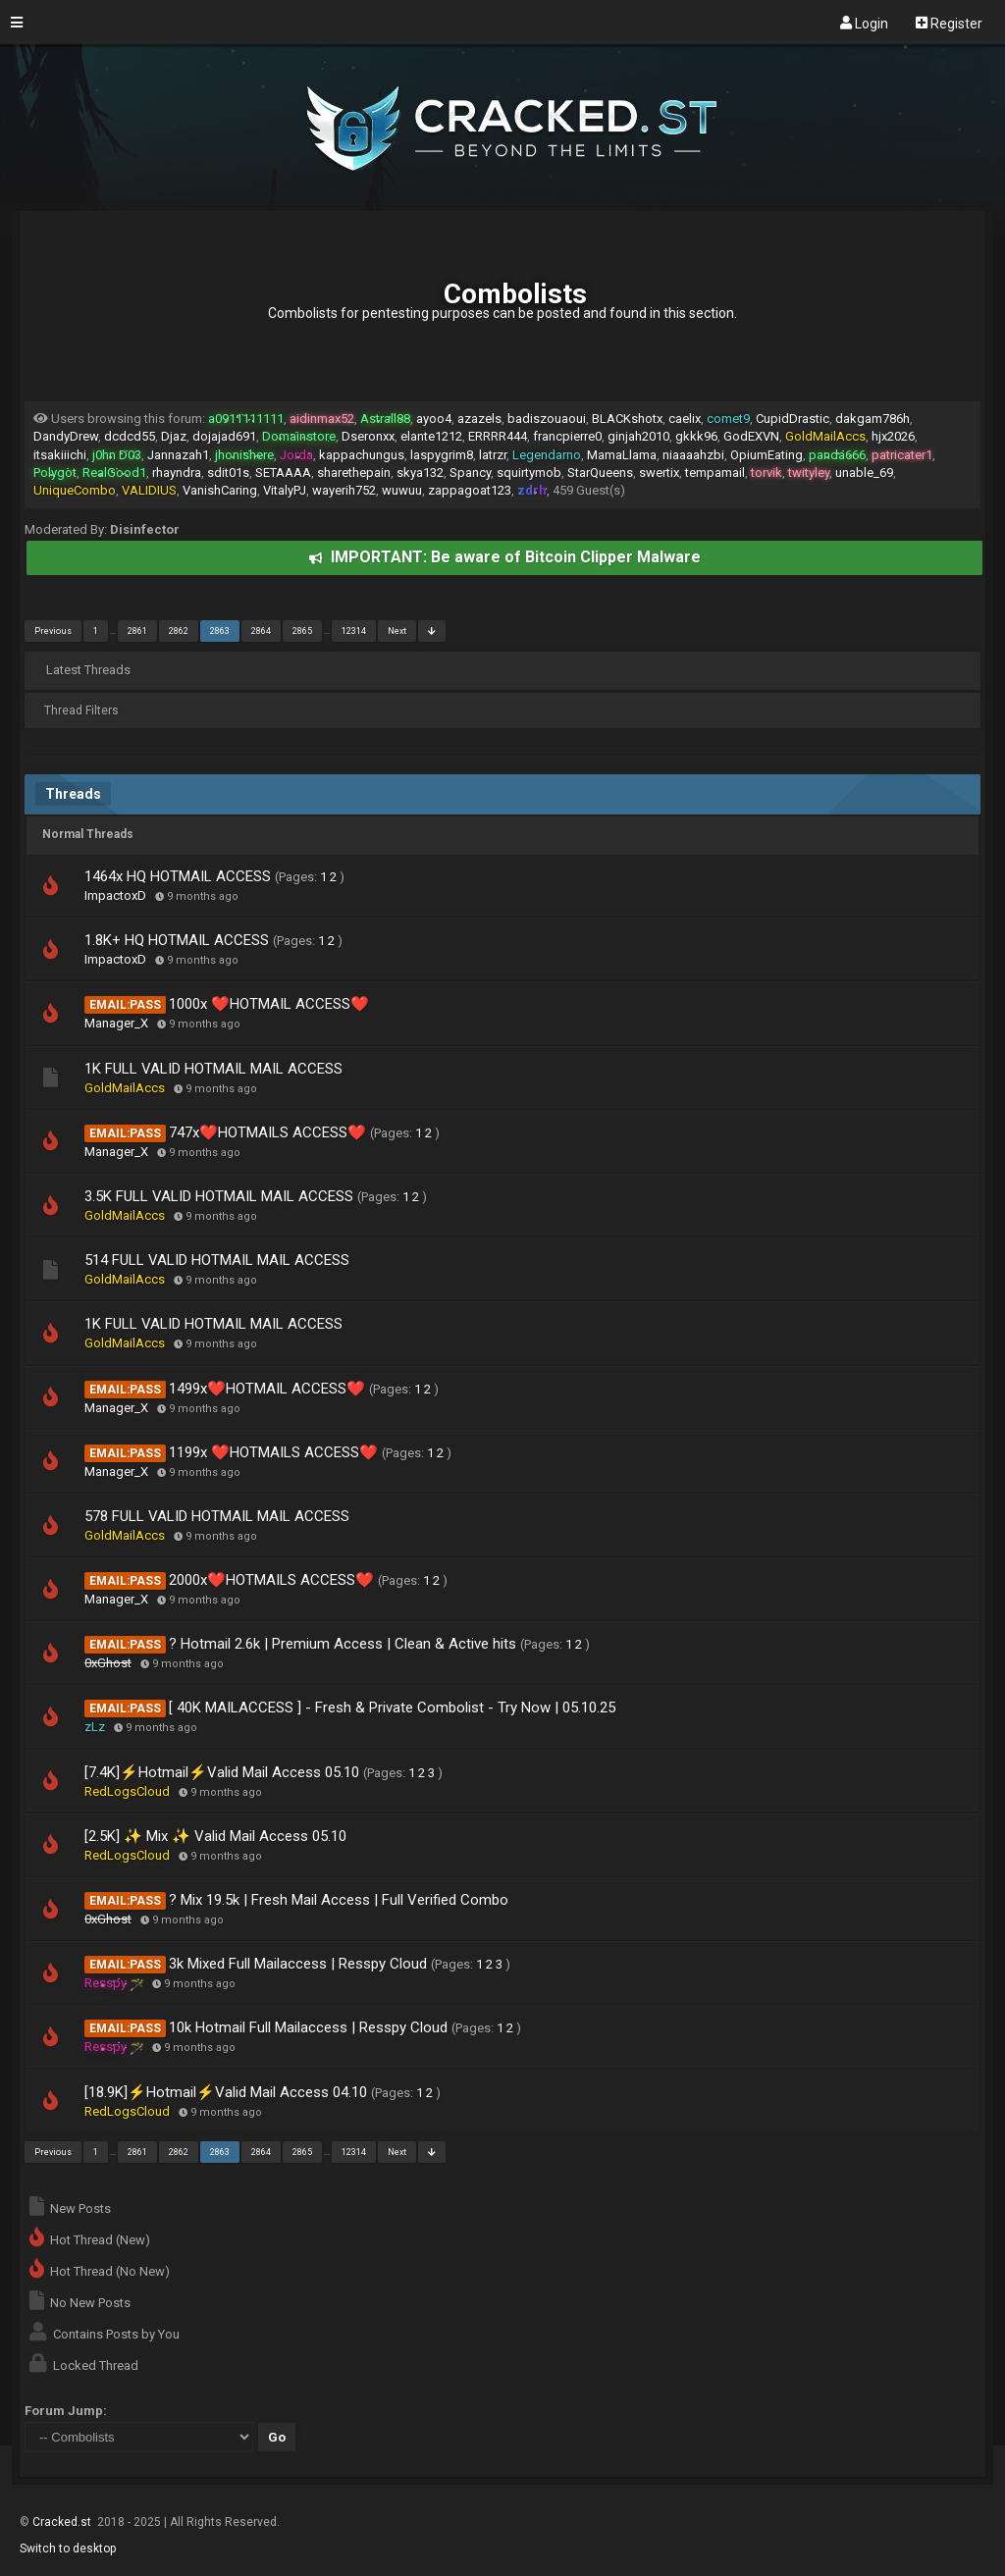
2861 (137, 631)
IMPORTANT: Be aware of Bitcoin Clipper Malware (505, 557)
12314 (354, 631)
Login (864, 22)
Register (949, 22)
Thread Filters (81, 710)
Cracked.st (63, 2522)
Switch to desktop (68, 2548)
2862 (178, 631)
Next (397, 631)
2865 (302, 631)
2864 (261, 631)
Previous (53, 631)
